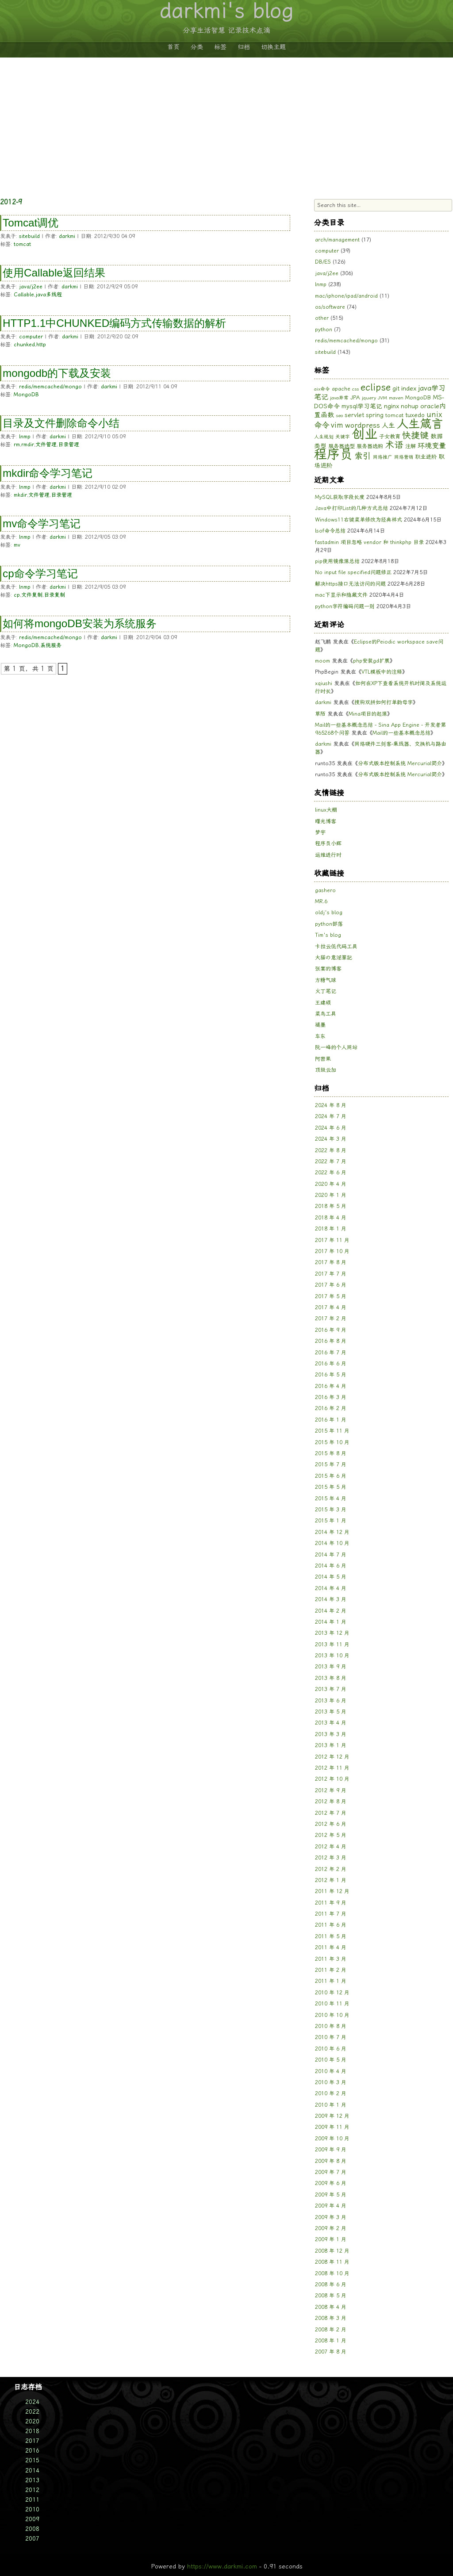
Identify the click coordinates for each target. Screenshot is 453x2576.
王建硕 (323, 1003)
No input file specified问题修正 (353, 572)
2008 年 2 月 (330, 2330)
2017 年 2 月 (330, 1318)
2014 (32, 2470)
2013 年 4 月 (330, 1723)
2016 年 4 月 (330, 1386)
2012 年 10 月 (332, 1779)
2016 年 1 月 (330, 1420)
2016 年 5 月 (330, 1375)
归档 (244, 46)
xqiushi (323, 683)
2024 (32, 2402)
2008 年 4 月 (330, 2307)
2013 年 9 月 (330, 1667)
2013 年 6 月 (330, 1701)
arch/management (337, 240)
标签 (220, 46)
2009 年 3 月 (330, 2217)
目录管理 (68, 444)
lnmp (25, 436)
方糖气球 (325, 980)
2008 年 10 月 (332, 2273)
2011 (32, 2499)
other (322, 318)
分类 (197, 46)
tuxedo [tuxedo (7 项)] (415, 414)
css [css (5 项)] (355, 389)
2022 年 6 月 (330, 1172)
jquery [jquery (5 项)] (369, 398)
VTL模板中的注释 (381, 672)
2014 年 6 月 (330, 1566)
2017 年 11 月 (332, 1240)
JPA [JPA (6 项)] (355, 397)
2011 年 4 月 (330, 1947)
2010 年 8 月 (330, 2026)
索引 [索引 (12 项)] (362, 456)
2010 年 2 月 (330, 2093)
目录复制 (54, 595)
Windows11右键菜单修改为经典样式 (358, 520)
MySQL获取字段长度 (340, 497)
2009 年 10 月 (332, 2138)
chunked (24, 344)
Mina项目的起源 (368, 714)
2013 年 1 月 (330, 1745)
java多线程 (48, 294)
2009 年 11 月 (332, 2127)
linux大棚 (326, 810)
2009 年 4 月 (330, 2206)
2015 (32, 2460)
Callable (24, 294)
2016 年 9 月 (330, 1330)
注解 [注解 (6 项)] (410, 446)
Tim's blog (328, 935)
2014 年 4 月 (330, 1588)
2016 (32, 2450)
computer (31, 337)
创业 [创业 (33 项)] (364, 433)
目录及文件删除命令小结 (61, 423)
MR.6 (321, 901)
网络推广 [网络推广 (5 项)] (382, 457)
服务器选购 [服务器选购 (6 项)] (370, 446)
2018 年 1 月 (330, 1229)
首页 (173, 46)
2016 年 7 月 (330, 1352)
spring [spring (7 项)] (375, 414)
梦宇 (320, 832)
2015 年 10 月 (332, 1442)
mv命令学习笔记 (42, 523)
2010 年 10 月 (332, 2015)
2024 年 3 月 (330, 1139)
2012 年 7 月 (330, 1813)
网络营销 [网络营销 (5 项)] (404, 457)
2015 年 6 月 (330, 1476)
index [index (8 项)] (408, 388)
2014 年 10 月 (332, 1543)
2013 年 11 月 (332, 1644)
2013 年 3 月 (330, 1734)
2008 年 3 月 (330, 2318)
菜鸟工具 (325, 1014)
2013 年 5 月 (330, 1712)
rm (17, 444)
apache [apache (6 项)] (341, 388)
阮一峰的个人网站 (336, 1047)
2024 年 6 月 (330, 1128)
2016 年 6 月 (330, 1364)
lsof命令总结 (330, 531)
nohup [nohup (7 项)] (409, 406)
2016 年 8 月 (330, 1341)
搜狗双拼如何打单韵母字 (383, 702)
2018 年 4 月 (330, 1218)
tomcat (22, 244)
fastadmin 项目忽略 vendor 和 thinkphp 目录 (369, 542)
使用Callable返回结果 (54, 273)
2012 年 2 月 (330, 1869)
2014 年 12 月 (332, 1532)
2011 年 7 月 (330, 1914)
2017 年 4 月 (330, 1307)
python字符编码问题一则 (345, 606)
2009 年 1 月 (330, 2239)
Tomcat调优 (30, 223)
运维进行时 (328, 855)
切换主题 (273, 46)
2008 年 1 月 (330, 2341)
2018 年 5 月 (330, 1206)
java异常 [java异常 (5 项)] (339, 398)
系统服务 (50, 645)
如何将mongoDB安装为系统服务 (80, 623)
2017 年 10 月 (332, 1251)
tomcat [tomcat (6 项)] (394, 415)
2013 (32, 2480)
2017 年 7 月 (330, 1274)
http (41, 344)
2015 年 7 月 (330, 1464)
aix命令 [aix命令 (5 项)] (322, 389)
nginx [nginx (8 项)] (391, 406)
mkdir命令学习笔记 (47, 473)
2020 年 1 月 (330, 1195)
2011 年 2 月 (330, 1970)
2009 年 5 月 (330, 2195)
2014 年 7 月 (330, 1555)
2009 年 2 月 (330, 2228)
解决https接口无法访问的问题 (350, 584)
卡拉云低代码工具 (336, 946)
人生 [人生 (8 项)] (388, 425)
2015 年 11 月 (332, 1431)
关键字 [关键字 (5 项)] (342, 437)
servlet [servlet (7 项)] (354, 414)
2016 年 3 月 (330, 1397)
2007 (32, 2538)
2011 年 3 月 (330, 1959)
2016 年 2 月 (330, 1408)
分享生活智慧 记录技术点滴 (226, 30)
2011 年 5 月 (330, 1936)
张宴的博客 (328, 969)
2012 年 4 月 (330, 1847)
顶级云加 (325, 1070)
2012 (32, 2490)
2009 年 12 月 (332, 2116)
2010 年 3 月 (330, 2082)
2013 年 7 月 (330, 1689)
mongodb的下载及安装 (57, 373)
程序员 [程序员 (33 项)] (333, 454)
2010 (32, 2509)
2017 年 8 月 (330, 1262)
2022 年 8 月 (330, 1150)
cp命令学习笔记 (40, 573)
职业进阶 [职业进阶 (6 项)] (426, 456)
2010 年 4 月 (330, 2071)
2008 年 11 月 (332, 2262)
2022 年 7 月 (330, 1161)
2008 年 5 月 (330, 2295)
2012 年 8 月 (330, 1801)
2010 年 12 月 (332, 1993)
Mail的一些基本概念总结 (401, 733)
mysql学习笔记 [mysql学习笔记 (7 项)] (362, 406)
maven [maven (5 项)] (396, 398)
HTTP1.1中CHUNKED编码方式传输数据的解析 (114, 323)
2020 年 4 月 (330, 1184)
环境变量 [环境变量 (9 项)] (432, 445)
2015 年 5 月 (330, 1487)
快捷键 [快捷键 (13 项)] (415, 435)
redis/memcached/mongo (50, 386)
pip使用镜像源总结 (337, 561)
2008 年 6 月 (330, 2284)
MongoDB (26, 394)
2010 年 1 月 (330, 2105)
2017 (32, 2441)
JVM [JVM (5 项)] (382, 398)
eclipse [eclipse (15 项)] (376, 387)
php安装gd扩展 (371, 661)
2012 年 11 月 (332, 1768)
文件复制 (31, 595)
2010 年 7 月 (330, 2037)
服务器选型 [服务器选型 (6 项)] (341, 446)
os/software (330, 307)
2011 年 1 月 (330, 1981)
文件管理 (46, 444)
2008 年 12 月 (332, 2251)
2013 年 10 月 (332, 1655)
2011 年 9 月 (330, 1903)
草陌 (320, 714)
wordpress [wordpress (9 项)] (362, 425)
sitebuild (29, 236)
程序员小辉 (328, 843)
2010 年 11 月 (332, 2004)
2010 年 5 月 (330, 2060)
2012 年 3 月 (330, 1858)
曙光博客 (325, 821)
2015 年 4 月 (330, 1498)
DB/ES (323, 262)
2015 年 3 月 (330, 1509)
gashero (325, 890)
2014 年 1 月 (330, 1622)
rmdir (27, 444)
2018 (32, 2431)
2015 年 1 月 (330, 1521)
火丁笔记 (325, 991)
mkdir (20, 495)
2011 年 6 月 (330, 1925)
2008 (32, 2529)
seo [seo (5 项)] (339, 415)
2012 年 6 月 (330, 1824)
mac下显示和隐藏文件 (341, 595)
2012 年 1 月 (330, 1880)
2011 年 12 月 (332, 1891)
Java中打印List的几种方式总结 (351, 508)
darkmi (67, 236)
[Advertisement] (226, 128)
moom (322, 661)
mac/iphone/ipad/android (346, 296)
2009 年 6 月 (330, 2183)
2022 (32, 2411)
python (323, 329)
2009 (32, 2519)
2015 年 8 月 (330, 1453)
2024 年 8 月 (330, 1105)
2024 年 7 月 (330, 1116)
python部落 (329, 924)
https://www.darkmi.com (222, 2566)
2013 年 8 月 (330, 1678)
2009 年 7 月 (330, 2172)
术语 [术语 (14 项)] (394, 445)
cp (17, 595)
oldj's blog (328, 912)
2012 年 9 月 (330, 1790)
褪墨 (320, 1025)
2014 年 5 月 (330, 1577)
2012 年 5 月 (330, 1835)
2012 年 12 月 (332, 1757)
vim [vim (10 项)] (337, 425)
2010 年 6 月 (330, 2049)
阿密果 (323, 1059)
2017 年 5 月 (330, 1296)
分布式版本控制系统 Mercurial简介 (400, 763)
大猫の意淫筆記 (333, 957)
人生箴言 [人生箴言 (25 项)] (420, 423)
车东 (320, 1036)
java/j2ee (30, 287)
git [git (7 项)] (395, 388)
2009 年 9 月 (330, 2150)
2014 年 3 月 (330, 1599)
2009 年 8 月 (330, 2161)
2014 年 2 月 (330, 1611)
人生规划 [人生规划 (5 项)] (324, 437)
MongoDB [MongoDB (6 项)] (418, 397)
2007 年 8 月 (330, 2352)
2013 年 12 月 (332, 1633)
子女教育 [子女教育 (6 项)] (389, 436)
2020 (32, 2421)
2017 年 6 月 (330, 1285)
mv (17, 545)
